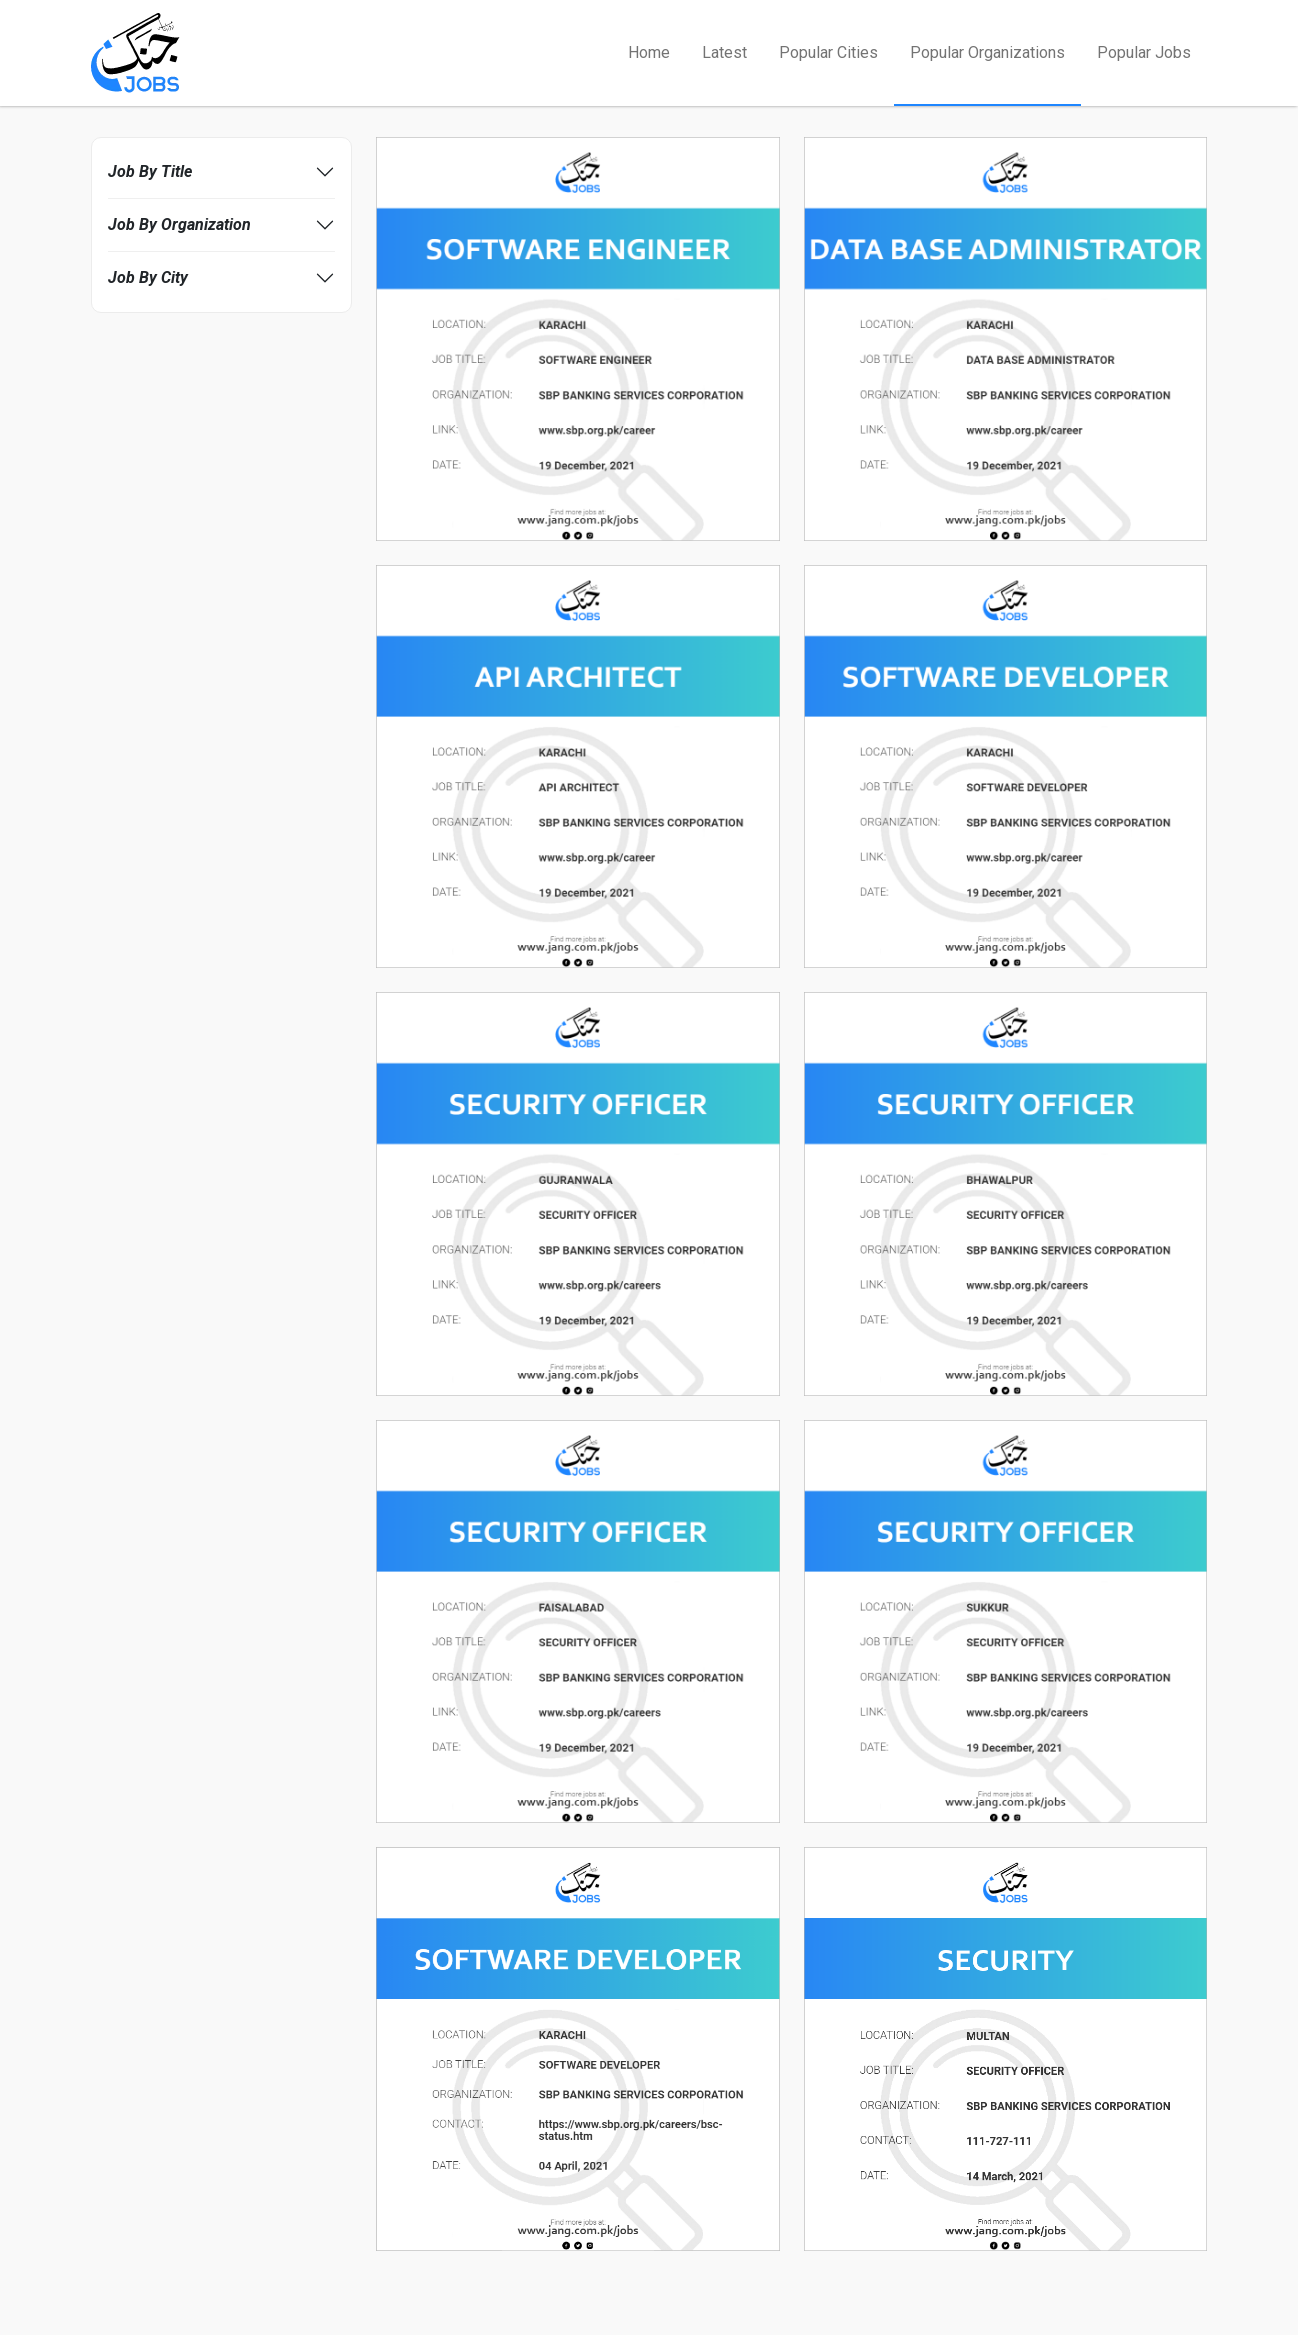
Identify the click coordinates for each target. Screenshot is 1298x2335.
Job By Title (150, 171)
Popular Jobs (1144, 52)
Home (649, 52)
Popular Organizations (987, 52)
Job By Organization (179, 224)
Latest (724, 52)
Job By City (148, 277)
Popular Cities (828, 52)
